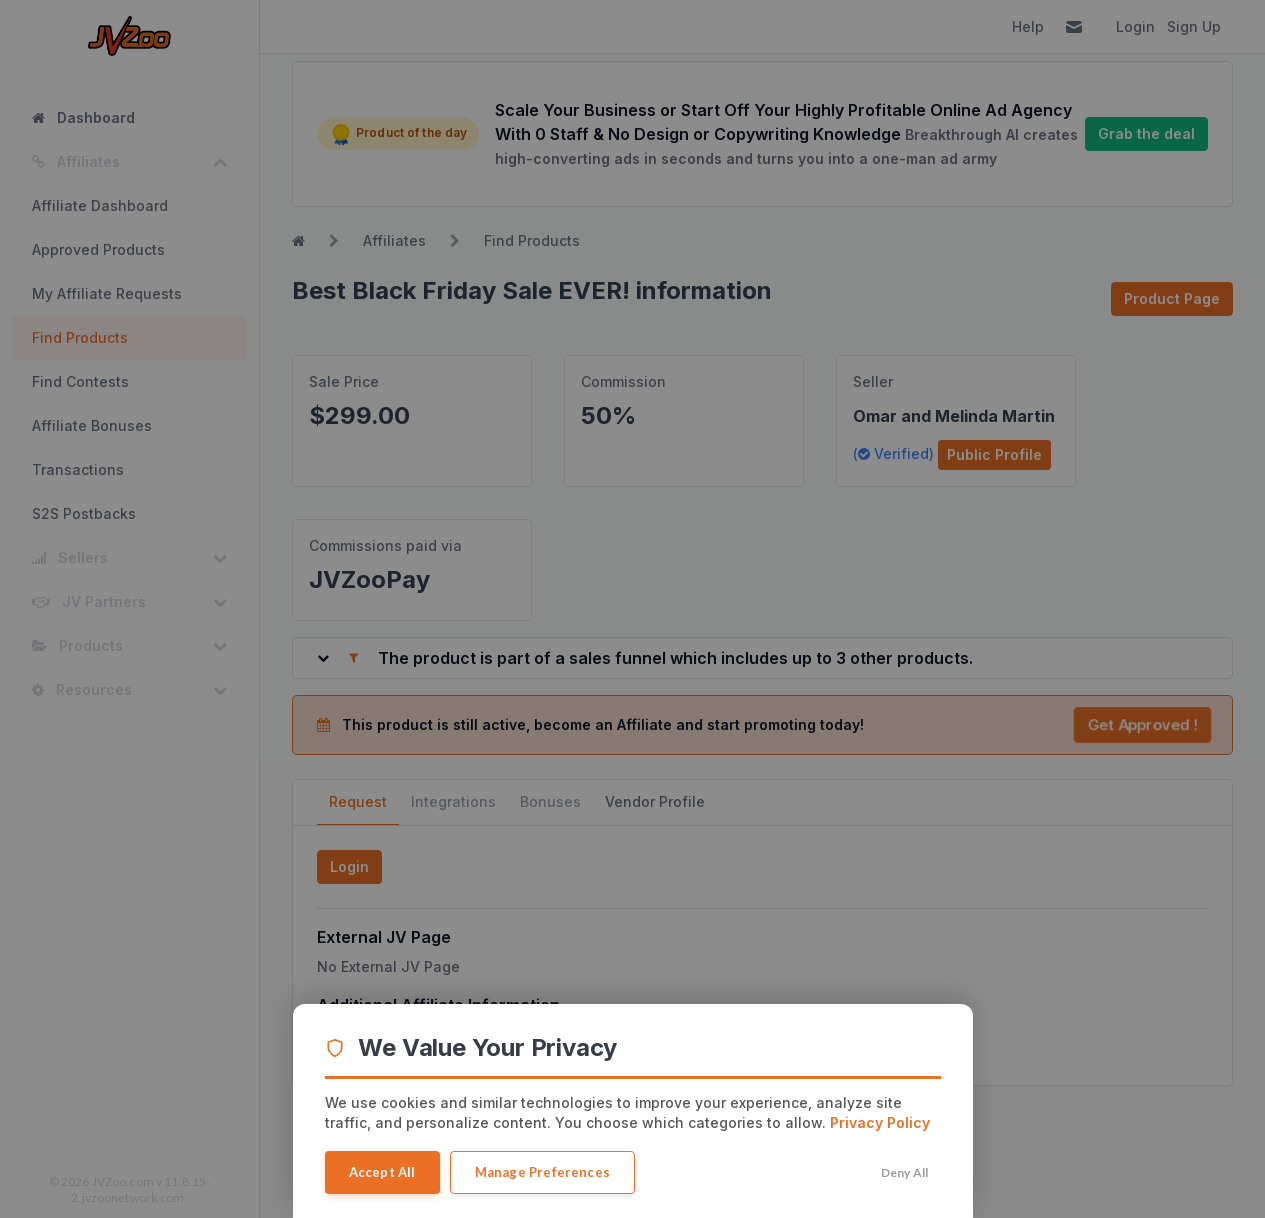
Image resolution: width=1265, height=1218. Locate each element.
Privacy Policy (880, 1122)
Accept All (382, 1172)
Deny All (905, 1172)
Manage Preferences (543, 1172)
